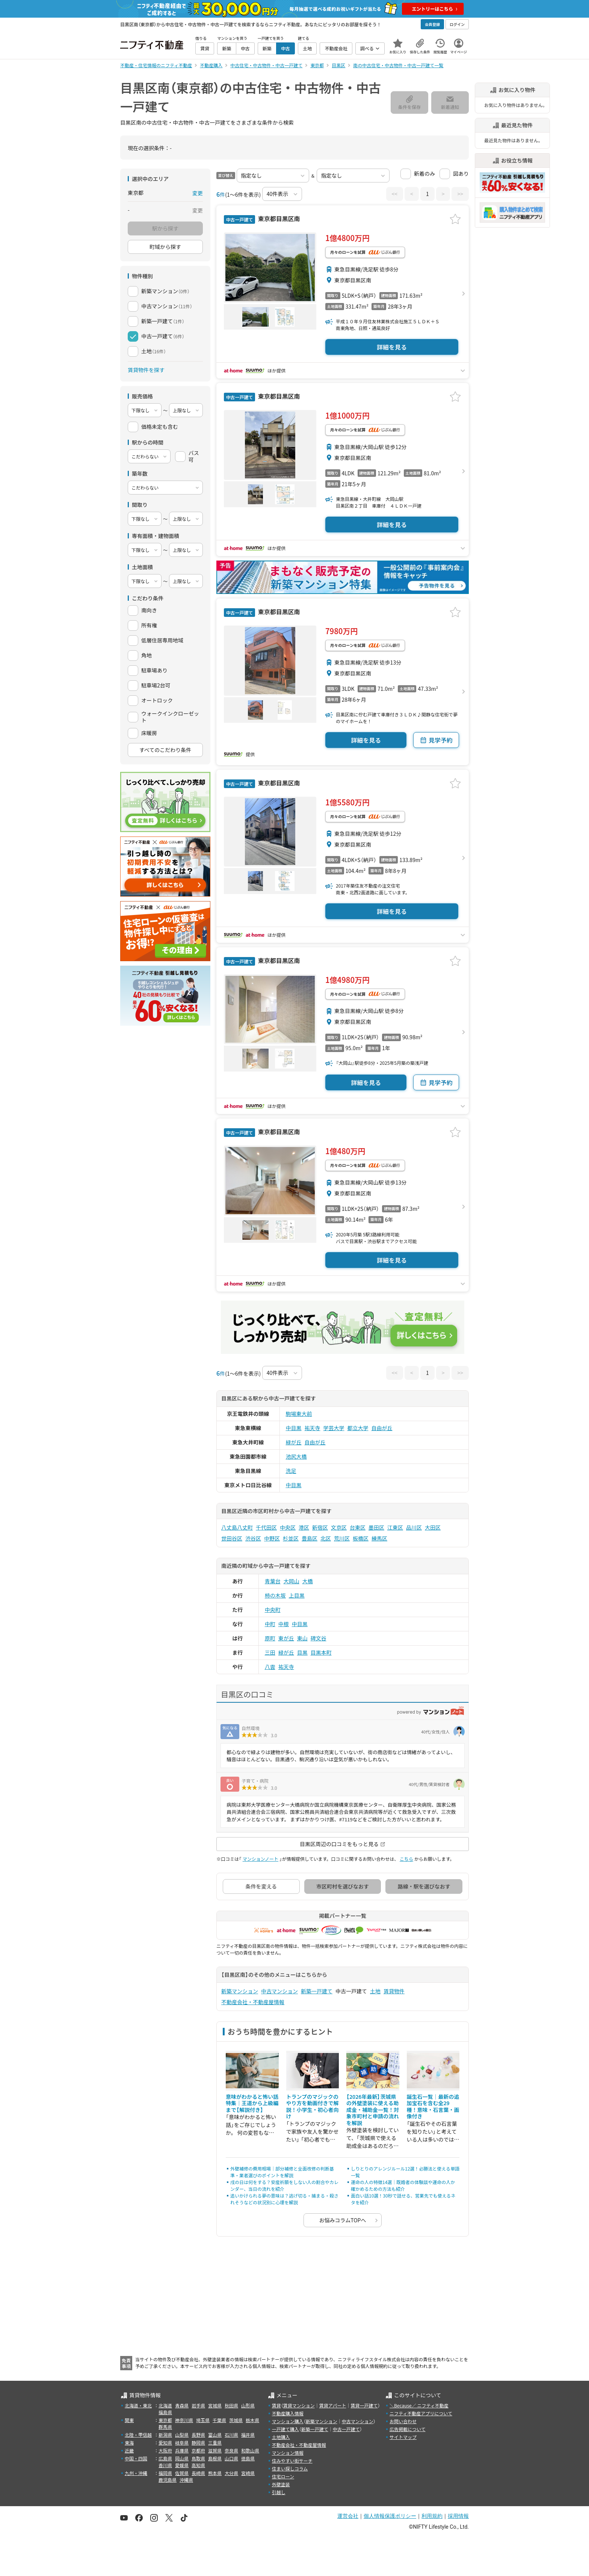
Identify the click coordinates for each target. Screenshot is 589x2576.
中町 (270, 1624)
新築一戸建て (316, 1991)
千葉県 (219, 2420)
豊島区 (309, 1538)
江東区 (395, 1527)
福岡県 (165, 2473)
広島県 (165, 2458)
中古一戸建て (346, 2429)
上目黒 (297, 1595)
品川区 (414, 1527)
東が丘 (286, 1638)
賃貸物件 (394, 1991)
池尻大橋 (296, 1456)
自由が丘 (382, 1428)
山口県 (231, 2458)
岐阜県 (182, 2442)
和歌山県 (250, 2450)
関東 (129, 2420)
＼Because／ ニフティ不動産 (419, 2405)
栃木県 (252, 2420)
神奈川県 (184, 2420)
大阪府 (165, 2450)
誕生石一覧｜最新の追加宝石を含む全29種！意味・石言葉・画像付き (433, 2106)
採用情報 (458, 2516)
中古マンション (279, 1991)
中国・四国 (136, 2458)
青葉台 (273, 1581)
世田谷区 (231, 1538)
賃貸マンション (299, 2405)
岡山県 (182, 2458)
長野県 (198, 2434)
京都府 (198, 2450)
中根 (283, 1624)
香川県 (165, 2465)
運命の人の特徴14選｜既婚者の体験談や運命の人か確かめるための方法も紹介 (403, 2185)
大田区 (433, 1527)
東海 (129, 2442)
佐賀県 (182, 2473)
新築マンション (239, 1991)
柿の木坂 (275, 1595)
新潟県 (165, 2434)
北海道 (165, 2405)
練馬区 (379, 1538)
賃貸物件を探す (146, 370)
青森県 (182, 2405)
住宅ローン (283, 2476)
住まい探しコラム (290, 2468)
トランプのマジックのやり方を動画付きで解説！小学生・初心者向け (312, 2106)
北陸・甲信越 (138, 2434)
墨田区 (376, 1527)
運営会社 (347, 2516)
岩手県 (198, 2405)
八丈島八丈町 (237, 1527)
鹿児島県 (168, 2480)
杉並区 (291, 1538)
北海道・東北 (138, 2405)
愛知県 (165, 2442)
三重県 (215, 2442)
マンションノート (260, 1859)
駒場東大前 (299, 1413)
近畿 (129, 2450)
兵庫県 (182, 2450)
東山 (302, 1638)
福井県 (248, 2434)
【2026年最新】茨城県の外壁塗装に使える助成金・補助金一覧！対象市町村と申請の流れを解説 (372, 2110)
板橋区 (361, 1538)
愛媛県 (182, 2465)
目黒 (302, 1652)
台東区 (357, 1527)
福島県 (165, 2412)
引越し (278, 2492)
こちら (406, 1859)
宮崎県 (248, 2473)
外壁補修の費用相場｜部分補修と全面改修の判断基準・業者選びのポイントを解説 (282, 2171)
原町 (270, 1638)
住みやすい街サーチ (292, 2460)
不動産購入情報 (288, 2413)
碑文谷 (318, 1638)
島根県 (215, 2458)
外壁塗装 (281, 2484)
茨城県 (236, 2420)
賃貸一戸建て (364, 2405)
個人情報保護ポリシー (390, 2516)
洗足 (291, 1470)
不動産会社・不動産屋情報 (252, 2002)
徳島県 (248, 2458)
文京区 (339, 1527)
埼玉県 (203, 2420)
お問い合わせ (403, 2421)
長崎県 (198, 2473)
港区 (304, 1527)
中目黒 (294, 1428)
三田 (270, 1652)
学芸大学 (333, 1428)
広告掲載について (408, 2429)
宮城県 (215, 2405)
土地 (375, 1991)
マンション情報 (288, 2452)
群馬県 (165, 2427)
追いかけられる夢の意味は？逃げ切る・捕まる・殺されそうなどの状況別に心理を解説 (284, 2198)
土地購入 (281, 2437)
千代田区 (266, 1527)
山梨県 (182, 2434)
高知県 (198, 2465)
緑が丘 (294, 1442)
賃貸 (276, 2405)
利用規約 (432, 2516)
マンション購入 (288, 2421)
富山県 (215, 2434)
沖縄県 (186, 2480)
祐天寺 (312, 1428)
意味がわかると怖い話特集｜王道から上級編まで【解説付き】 (252, 2103)
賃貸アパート (332, 2405)
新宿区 (320, 1527)
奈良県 (231, 2450)
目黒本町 (321, 1652)
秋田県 (231, 2405)
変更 (197, 193)
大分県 (231, 2473)
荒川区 (342, 1538)
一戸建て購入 (285, 2429)
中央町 (273, 1609)
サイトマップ (403, 2437)
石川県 (231, 2434)
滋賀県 (215, 2450)
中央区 (288, 1527)
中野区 (272, 1538)
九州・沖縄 (136, 2473)
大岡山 (291, 1581)
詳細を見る (392, 346)
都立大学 (358, 1428)
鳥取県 (198, 2458)
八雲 (270, 1666)
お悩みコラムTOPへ (342, 2220)
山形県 (248, 2405)
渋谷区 (253, 1538)
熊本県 (215, 2473)
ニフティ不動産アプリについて (421, 2413)
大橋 (307, 1581)
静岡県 (198, 2442)
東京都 (165, 2420)
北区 (325, 1538)
